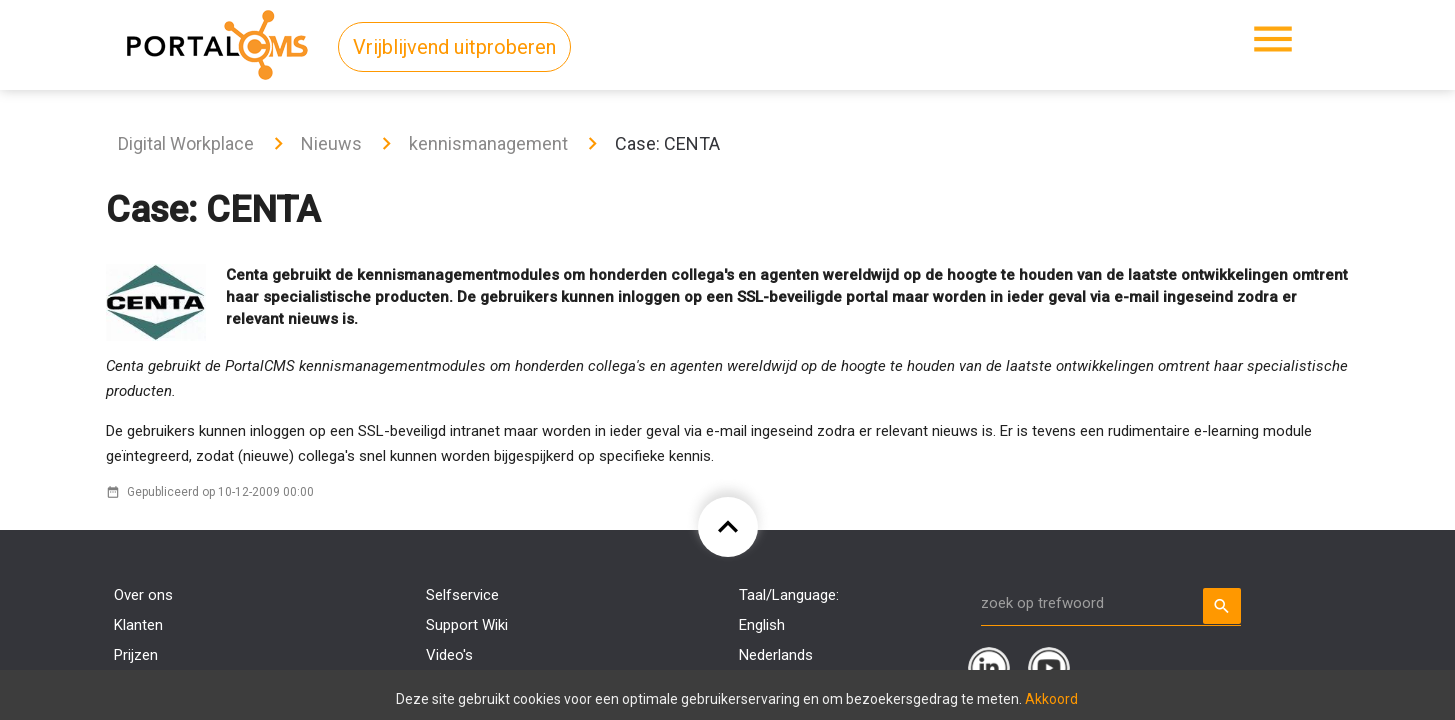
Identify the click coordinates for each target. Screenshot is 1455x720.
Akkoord (1051, 699)
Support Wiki (467, 625)
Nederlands (776, 655)
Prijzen (136, 655)
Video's (449, 655)
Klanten (138, 625)
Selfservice (462, 595)
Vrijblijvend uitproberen (454, 47)
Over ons (143, 595)
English (762, 625)
